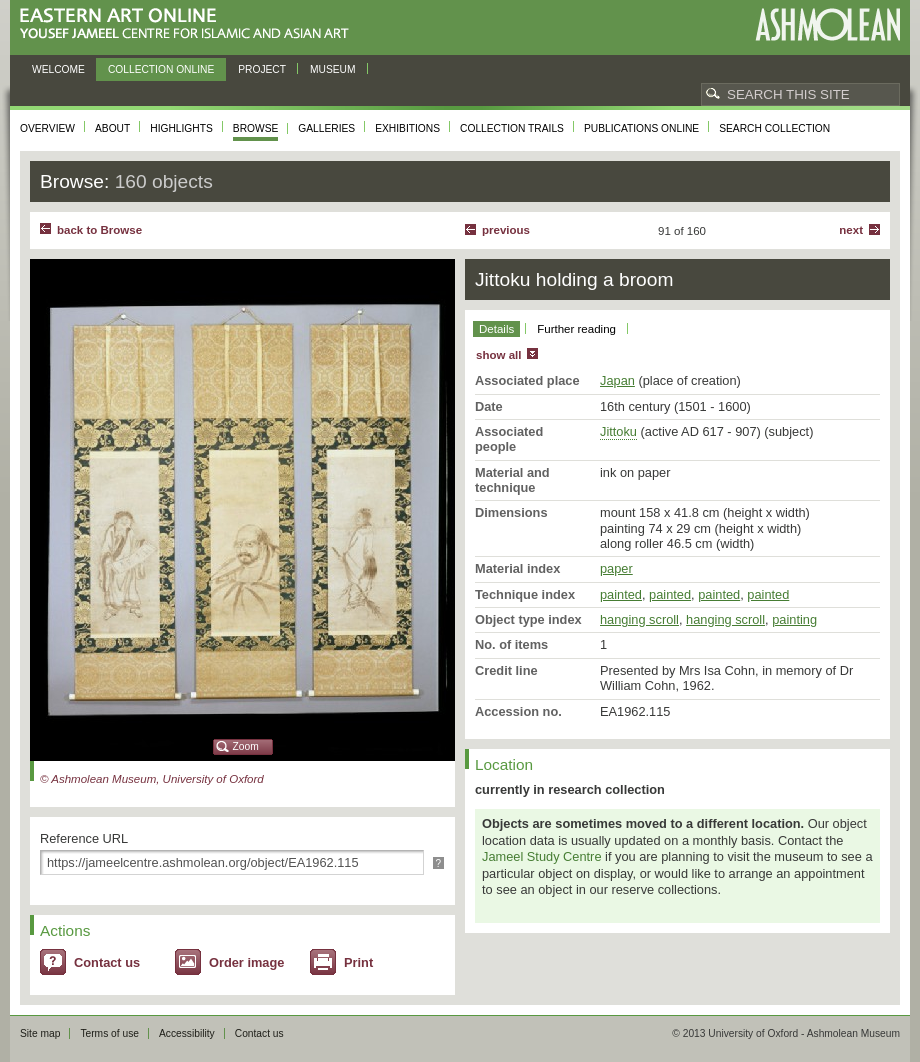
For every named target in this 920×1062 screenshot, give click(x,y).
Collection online (161, 69)
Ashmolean (827, 24)
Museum (333, 69)
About (112, 128)
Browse (256, 128)
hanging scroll (639, 619)
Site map (40, 1033)
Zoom (246, 746)
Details (496, 329)
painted (621, 594)
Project (262, 69)
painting (794, 619)
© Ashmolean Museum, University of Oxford (152, 779)
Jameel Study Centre (542, 856)
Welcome (58, 69)
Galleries (326, 128)
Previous (506, 230)
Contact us (107, 962)
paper (616, 568)
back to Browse (99, 230)
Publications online (641, 128)
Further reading (576, 329)
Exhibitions (407, 128)
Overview (47, 128)
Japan (617, 380)
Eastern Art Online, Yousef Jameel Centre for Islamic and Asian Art (189, 24)
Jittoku (618, 431)
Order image (246, 962)
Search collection (774, 128)
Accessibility (187, 1033)
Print (358, 962)
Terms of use (109, 1033)
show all (498, 355)
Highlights (181, 128)
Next (851, 230)
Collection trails (512, 128)
